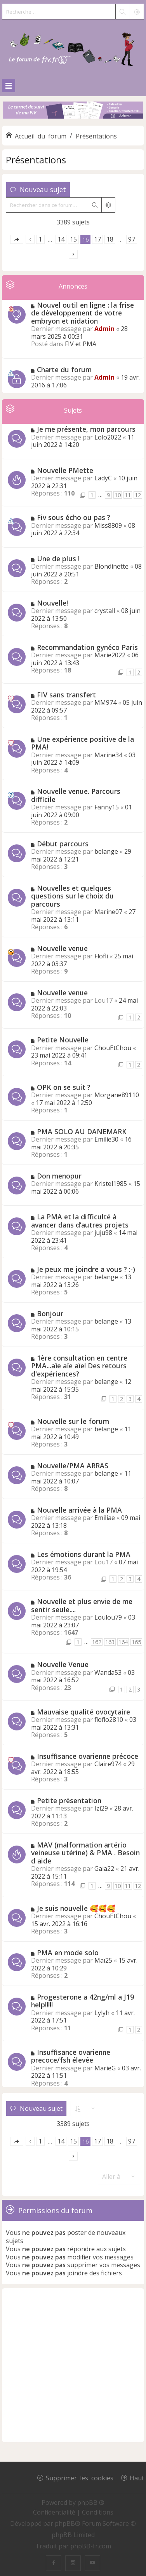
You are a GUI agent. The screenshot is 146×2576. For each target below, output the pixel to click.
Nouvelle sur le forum (73, 1421)
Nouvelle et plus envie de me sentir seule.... (81, 1605)
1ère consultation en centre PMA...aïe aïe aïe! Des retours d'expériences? (79, 1365)
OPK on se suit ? (63, 1087)
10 (118, 495)
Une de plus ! (58, 558)
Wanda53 (108, 1672)
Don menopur (59, 1175)
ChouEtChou (112, 1048)
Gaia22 (104, 1868)
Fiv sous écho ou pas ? (73, 517)
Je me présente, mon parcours (86, 429)
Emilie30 (106, 1139)
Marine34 (108, 755)
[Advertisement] (73, 2365)
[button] (16, 239)
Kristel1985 (110, 1183)
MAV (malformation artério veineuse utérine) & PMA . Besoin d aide (85, 1852)
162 (96, 1642)
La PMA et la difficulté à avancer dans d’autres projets (80, 1220)
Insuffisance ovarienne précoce (87, 1756)
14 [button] (60, 239)
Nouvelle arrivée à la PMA (79, 1510)
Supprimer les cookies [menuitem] (79, 2477)
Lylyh (102, 2013)
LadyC (103, 478)
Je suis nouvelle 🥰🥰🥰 (76, 1908)
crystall (104, 610)
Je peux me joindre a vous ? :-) (86, 1269)
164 (123, 1642)
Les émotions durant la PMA (83, 1554)
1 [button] (40, 239)
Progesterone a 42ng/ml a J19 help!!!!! (82, 2001)
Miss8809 (108, 525)
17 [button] (97, 239)
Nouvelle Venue (63, 1664)
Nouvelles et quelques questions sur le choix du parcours (72, 896)
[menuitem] (55, 2512)
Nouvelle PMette (65, 470)
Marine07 (108, 911)
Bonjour (50, 1313)
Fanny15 (106, 807)
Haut (137, 2477)
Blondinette (111, 566)
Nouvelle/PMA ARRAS (72, 1465)
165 (136, 1642)
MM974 (105, 702)
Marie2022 (109, 655)
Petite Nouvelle (63, 1039)
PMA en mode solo (68, 1952)
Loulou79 (108, 1617)
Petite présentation (69, 1800)
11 (128, 495)
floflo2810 (108, 1719)
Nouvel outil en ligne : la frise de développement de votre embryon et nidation (82, 313)
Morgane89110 (116, 1095)
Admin (104, 328)
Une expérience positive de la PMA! (82, 743)
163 (110, 1642)
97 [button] (131, 239)
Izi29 (101, 1808)
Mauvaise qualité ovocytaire (83, 1711)
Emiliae (104, 1517)
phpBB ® (90, 2502)
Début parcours (63, 843)
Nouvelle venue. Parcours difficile (75, 795)
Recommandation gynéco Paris (87, 647)
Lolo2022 (107, 437)
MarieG (105, 2068)
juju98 (103, 1232)
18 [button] (109, 239)
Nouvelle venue (62, 948)
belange (106, 851)
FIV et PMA (80, 344)
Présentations (36, 159)
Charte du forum (64, 369)
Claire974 (108, 1764)
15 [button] (73, 239)
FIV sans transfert (66, 694)
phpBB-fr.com (90, 2546)
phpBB (65, 2523)
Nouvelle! (52, 603)
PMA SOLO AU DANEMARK (82, 1131)
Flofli (101, 956)
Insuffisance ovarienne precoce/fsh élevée (70, 2056)
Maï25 (103, 1960)
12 (138, 495)
